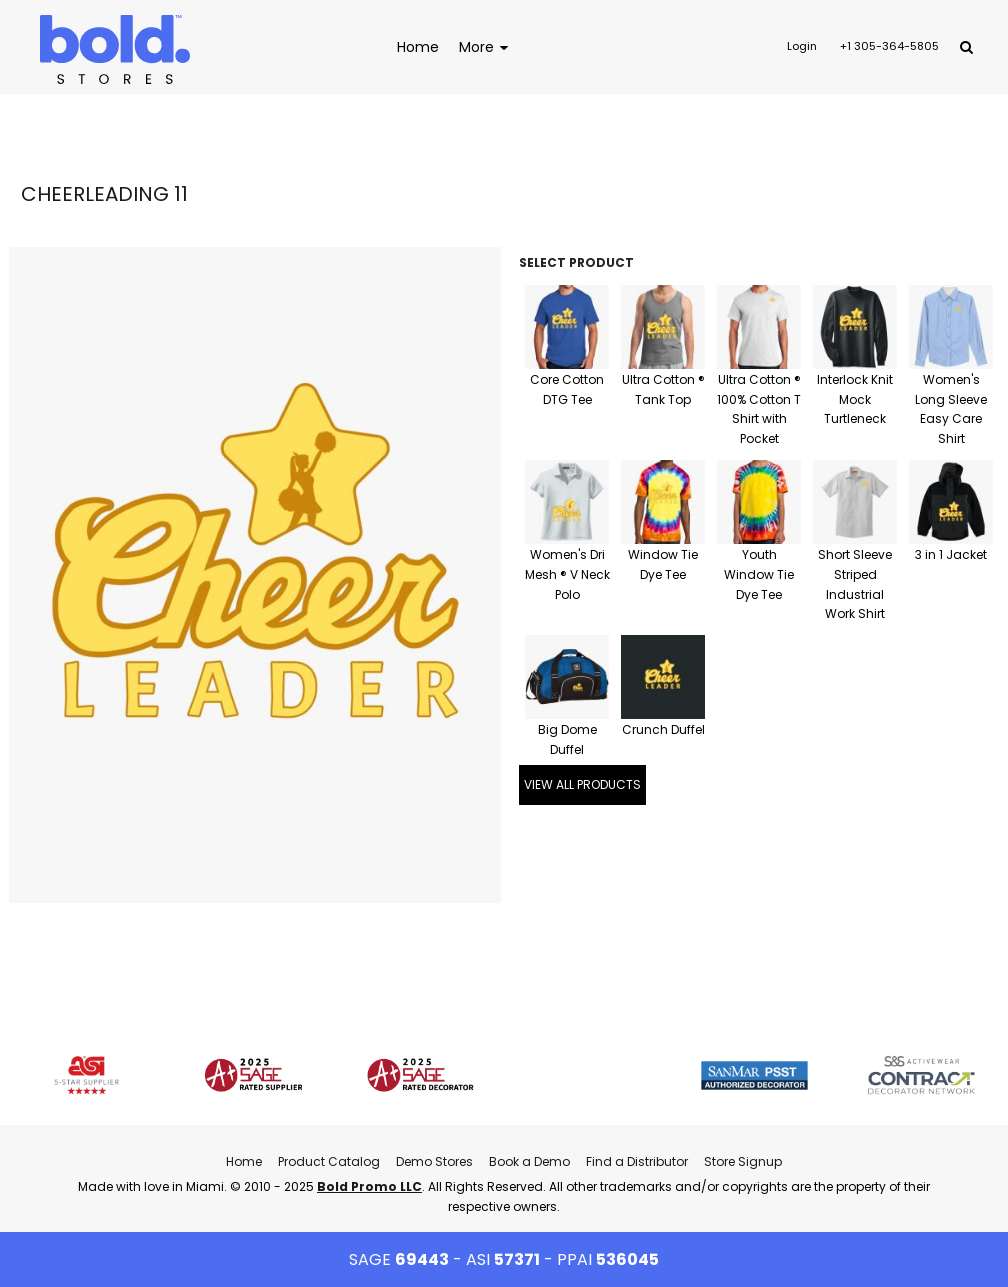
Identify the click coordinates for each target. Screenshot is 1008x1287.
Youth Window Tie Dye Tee (759, 574)
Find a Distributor (637, 1161)
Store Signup (743, 1161)
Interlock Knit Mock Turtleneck (855, 399)
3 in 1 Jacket (951, 554)
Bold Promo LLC (369, 1186)
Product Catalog (329, 1161)
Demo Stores (434, 1161)
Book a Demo (529, 1161)
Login (802, 46)
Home (244, 1161)
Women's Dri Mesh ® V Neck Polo (567, 574)
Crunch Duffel (663, 729)
